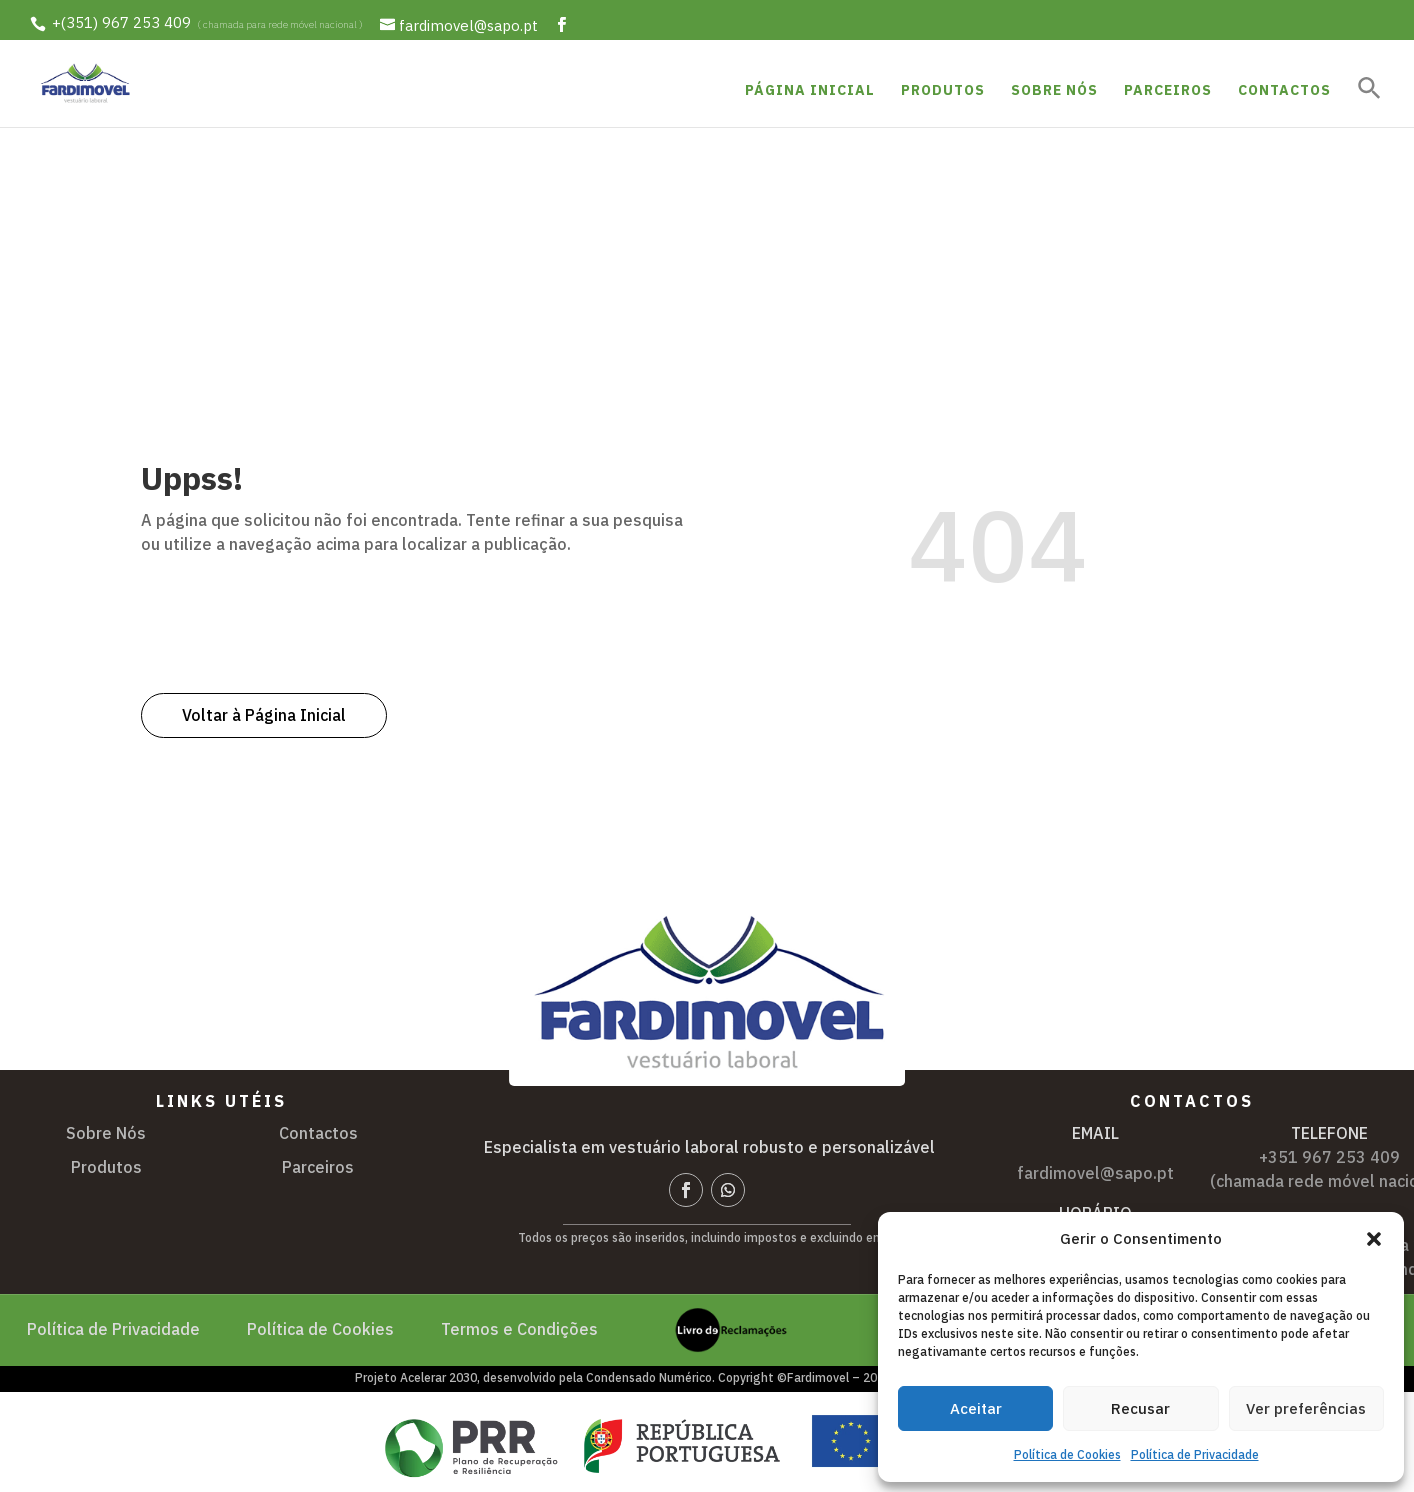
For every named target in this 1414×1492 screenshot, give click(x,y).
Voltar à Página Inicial (264, 715)
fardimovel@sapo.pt (1095, 1173)
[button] (1374, 1239)
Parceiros (1168, 91)
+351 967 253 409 (1329, 1157)
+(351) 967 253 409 (121, 23)
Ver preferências (1306, 1408)
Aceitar (976, 1408)
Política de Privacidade (1195, 1454)
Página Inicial (810, 91)
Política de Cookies (1067, 1454)
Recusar (1140, 1408)
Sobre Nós (1054, 91)
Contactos (1284, 91)
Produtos (943, 91)
